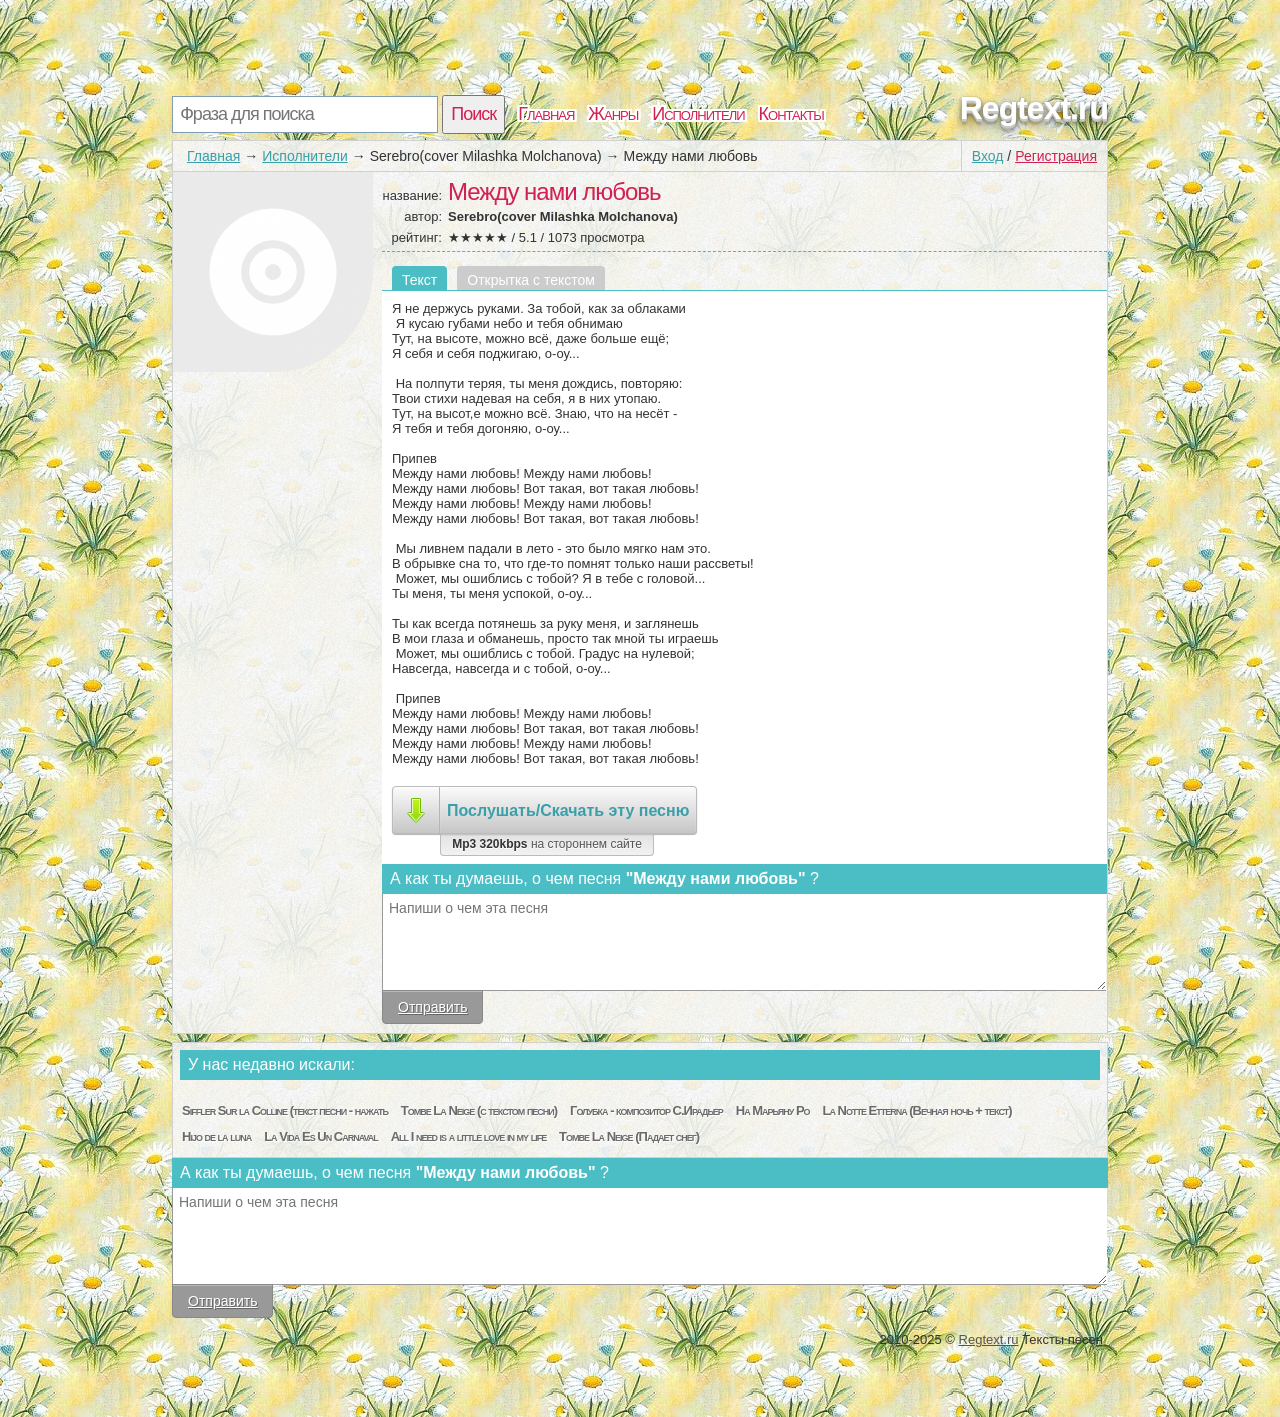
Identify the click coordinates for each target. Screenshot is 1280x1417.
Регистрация (1056, 156)
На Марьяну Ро (773, 1110)
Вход (988, 156)
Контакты (791, 114)
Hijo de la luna (216, 1136)
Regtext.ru (1034, 108)
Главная (546, 114)
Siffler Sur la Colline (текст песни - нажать (285, 1110)
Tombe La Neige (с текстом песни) (479, 1110)
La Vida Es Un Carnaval (321, 1136)
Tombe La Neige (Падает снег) (629, 1136)
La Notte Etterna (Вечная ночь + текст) (916, 1110)
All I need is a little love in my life (469, 1136)
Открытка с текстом (531, 280)
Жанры (613, 114)
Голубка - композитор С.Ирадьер (646, 1110)
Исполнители (698, 114)
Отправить (432, 1007)
